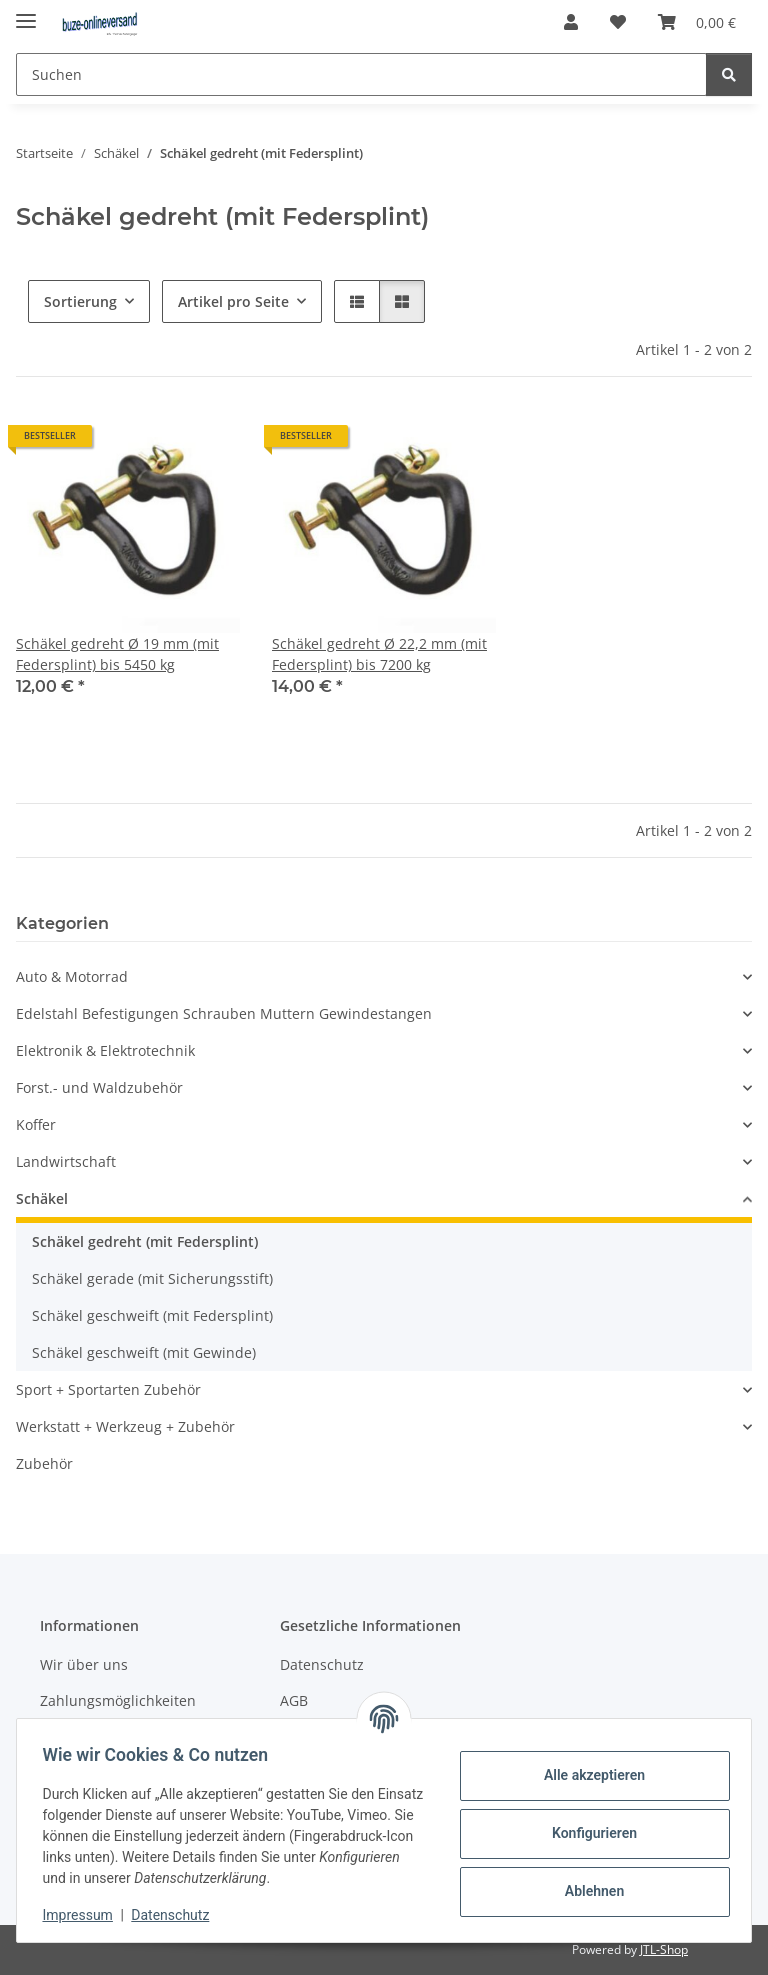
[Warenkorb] (697, 22)
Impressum (84, 1915)
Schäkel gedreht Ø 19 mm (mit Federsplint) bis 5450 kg (117, 654)
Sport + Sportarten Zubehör (108, 1389)
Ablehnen (587, 1891)
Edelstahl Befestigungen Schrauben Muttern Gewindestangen (224, 1013)
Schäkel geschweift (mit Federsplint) (152, 1315)
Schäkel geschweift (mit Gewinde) (144, 1352)
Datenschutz (177, 1915)
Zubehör (44, 1463)
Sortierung (80, 301)
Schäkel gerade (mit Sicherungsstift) (152, 1278)
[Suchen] (361, 74)
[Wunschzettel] (618, 22)
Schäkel (42, 1198)
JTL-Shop (664, 1949)
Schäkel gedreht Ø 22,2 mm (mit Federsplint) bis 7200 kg (379, 654)
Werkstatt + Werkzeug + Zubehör (125, 1426)
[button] (571, 22)
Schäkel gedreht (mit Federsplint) (145, 1241)
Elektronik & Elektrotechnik (105, 1050)
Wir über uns (84, 1664)
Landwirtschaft (66, 1161)
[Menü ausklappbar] (26, 12)
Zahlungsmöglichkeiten (118, 1700)
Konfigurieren (587, 1833)
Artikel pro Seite (233, 301)
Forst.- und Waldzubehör (99, 1087)
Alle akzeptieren (587, 1775)
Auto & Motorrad (72, 976)
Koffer (36, 1124)
